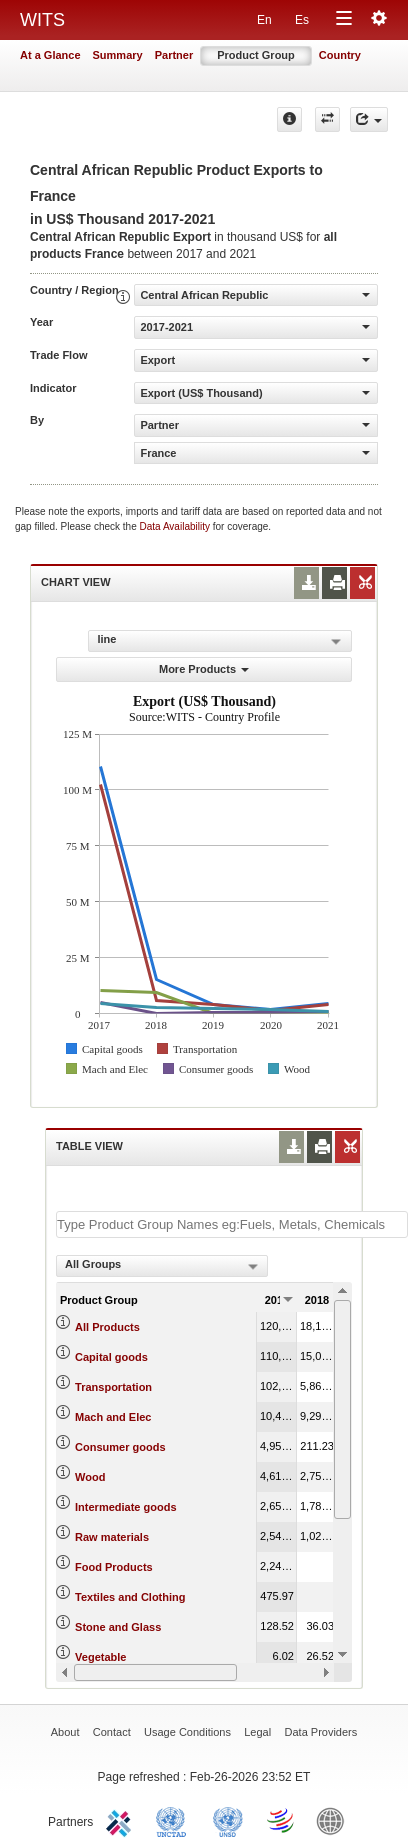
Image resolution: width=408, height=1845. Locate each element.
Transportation (113, 1387)
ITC (122, 1820)
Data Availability (176, 526)
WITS (42, 20)
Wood (90, 1477)
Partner (174, 55)
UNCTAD (175, 1820)
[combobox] (162, 1266)
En (264, 20)
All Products (107, 1327)
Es (302, 20)
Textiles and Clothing (130, 1597)
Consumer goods (120, 1447)
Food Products (114, 1567)
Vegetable (100, 1657)
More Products (204, 669)
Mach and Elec (113, 1417)
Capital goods (111, 1357)
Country (340, 55)
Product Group (256, 55)
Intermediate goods (125, 1507)
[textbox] (232, 1224)
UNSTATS (228, 1820)
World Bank (335, 1820)
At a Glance (50, 55)
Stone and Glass (118, 1627)
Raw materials (112, 1537)
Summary (118, 55)
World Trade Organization (282, 1820)
